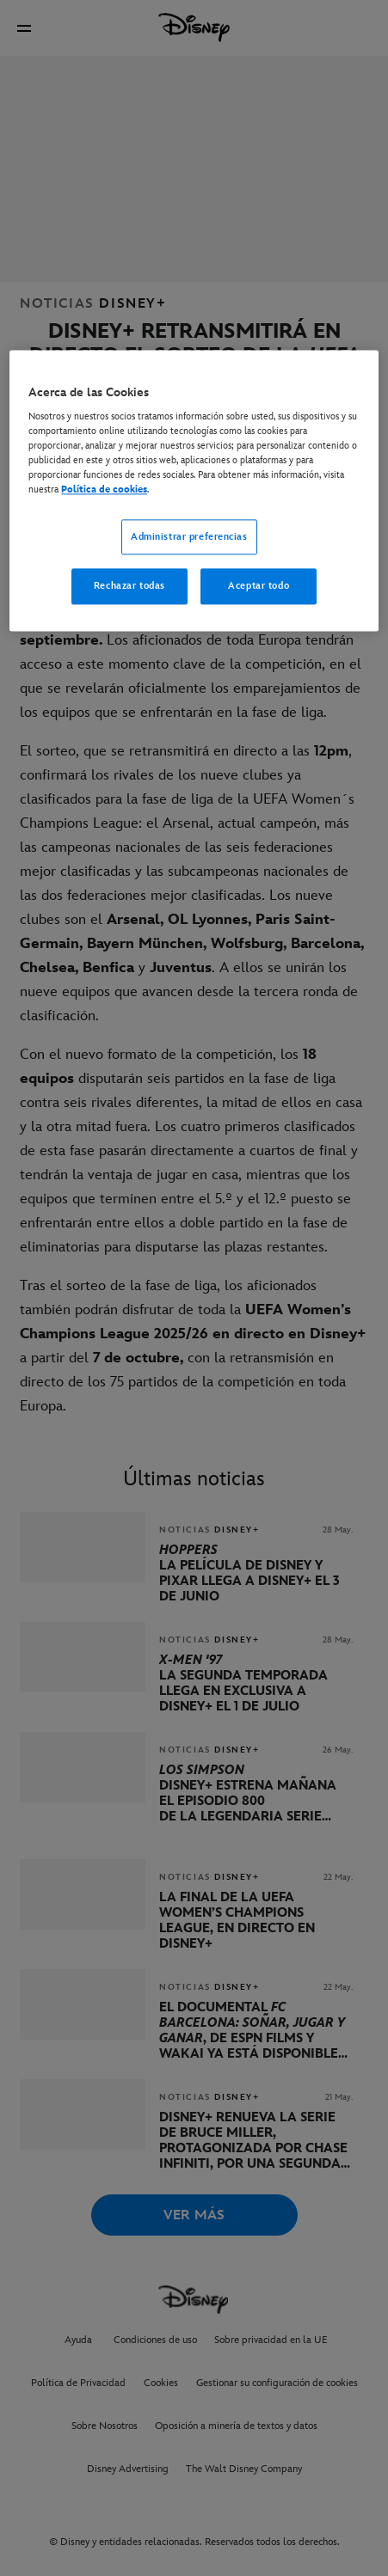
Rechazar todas (129, 586)
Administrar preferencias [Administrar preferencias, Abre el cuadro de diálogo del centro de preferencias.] (189, 536)
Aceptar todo (258, 586)
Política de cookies (104, 490)
